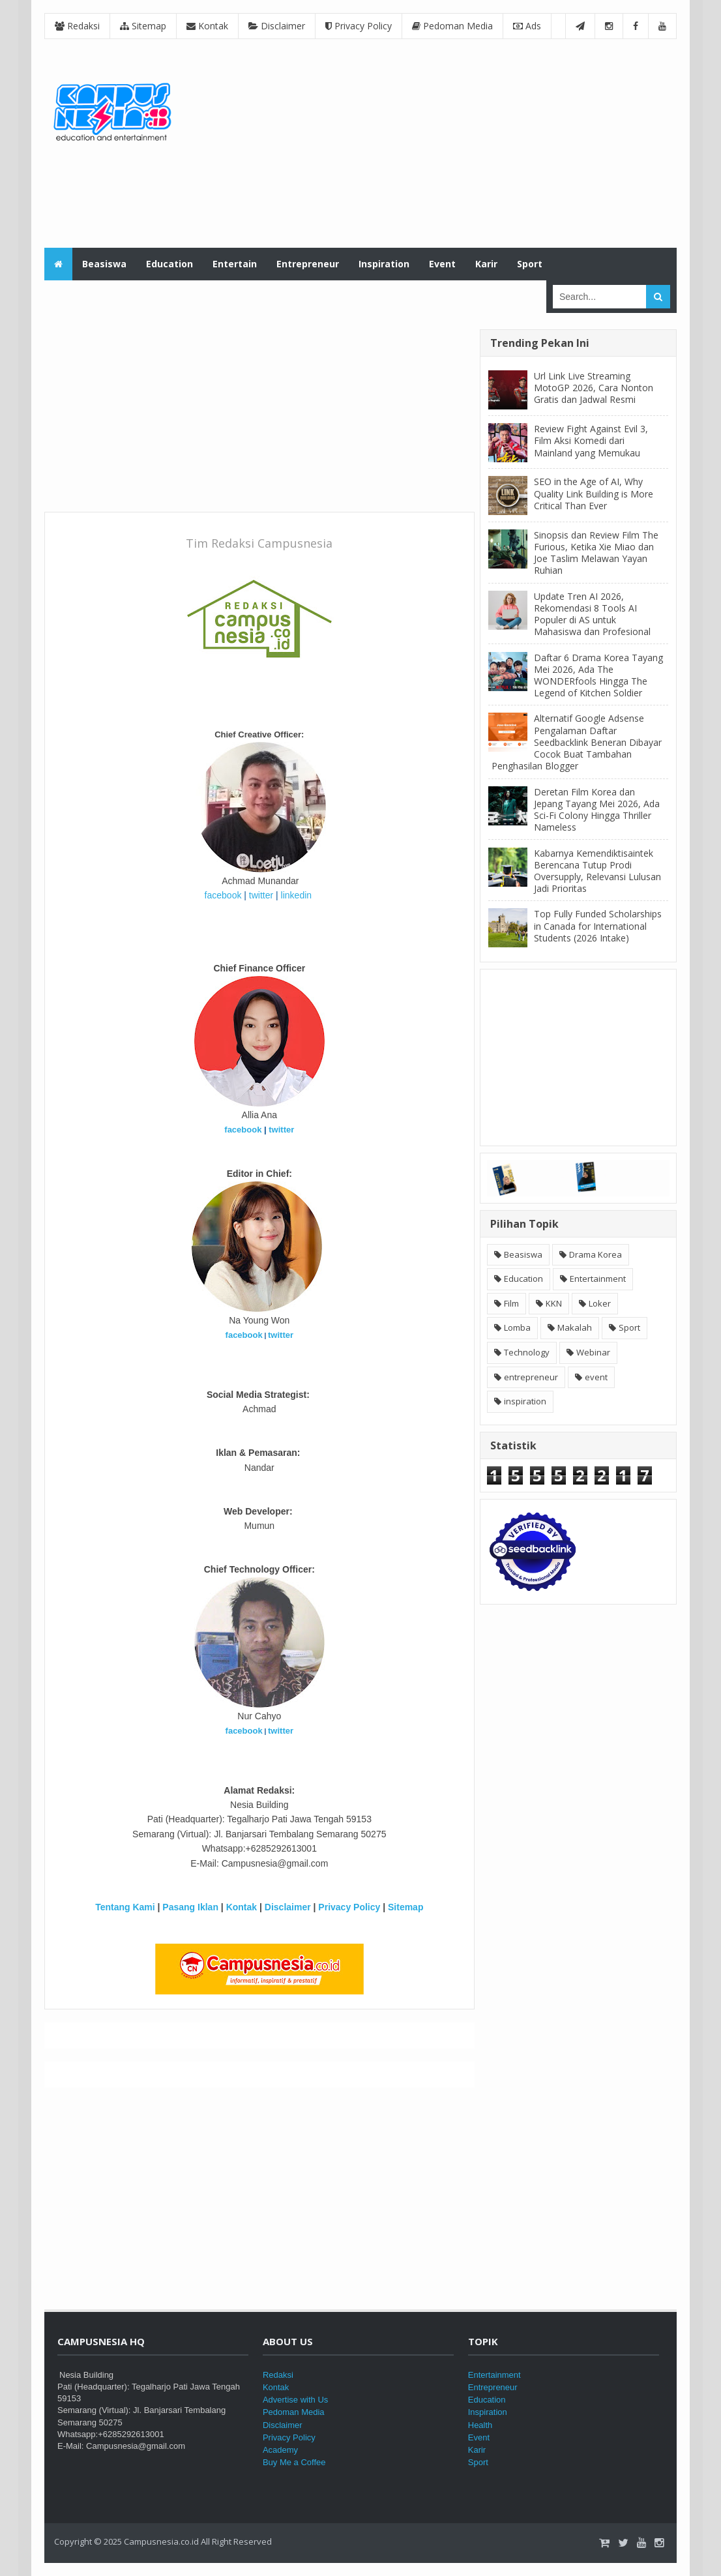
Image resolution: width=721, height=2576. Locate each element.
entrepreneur (531, 1377)
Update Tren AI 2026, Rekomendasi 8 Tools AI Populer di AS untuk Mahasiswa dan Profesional (592, 614)
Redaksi (77, 26)
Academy (280, 2450)
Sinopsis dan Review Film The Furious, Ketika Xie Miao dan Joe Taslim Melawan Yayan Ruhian (596, 553)
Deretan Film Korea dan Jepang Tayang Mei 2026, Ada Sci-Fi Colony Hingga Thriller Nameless (597, 810)
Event (479, 2437)
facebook (223, 895)
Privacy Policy (358, 26)
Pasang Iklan (190, 1907)
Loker (600, 1303)
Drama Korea (595, 1254)
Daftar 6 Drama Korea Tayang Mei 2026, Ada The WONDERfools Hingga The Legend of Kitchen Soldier (598, 675)
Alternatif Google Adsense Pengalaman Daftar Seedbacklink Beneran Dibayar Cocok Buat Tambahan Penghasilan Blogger (577, 742)
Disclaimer (276, 26)
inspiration (525, 1401)
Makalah (574, 1327)
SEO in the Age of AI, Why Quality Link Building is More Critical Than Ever (593, 493)
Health (480, 2425)
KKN (554, 1303)
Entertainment (598, 1278)
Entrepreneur (493, 2387)
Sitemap (143, 26)
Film (511, 1303)
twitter (261, 895)
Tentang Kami (125, 1907)
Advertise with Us (295, 2400)
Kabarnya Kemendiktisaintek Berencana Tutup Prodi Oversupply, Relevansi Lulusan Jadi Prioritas (597, 871)
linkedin (296, 895)
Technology (527, 1352)
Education (523, 1278)
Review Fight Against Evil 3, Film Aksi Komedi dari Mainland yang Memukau (591, 440)
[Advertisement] (439, 143)
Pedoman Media (452, 26)
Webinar (593, 1352)
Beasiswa (523, 1254)
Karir (477, 2450)
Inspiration (487, 2412)
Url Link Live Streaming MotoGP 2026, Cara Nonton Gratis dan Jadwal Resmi (593, 388)
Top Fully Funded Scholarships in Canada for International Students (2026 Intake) (598, 925)
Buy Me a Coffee (294, 2462)
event (596, 1377)
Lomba (517, 1327)
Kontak (207, 26)
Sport (629, 1327)
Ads (527, 26)
